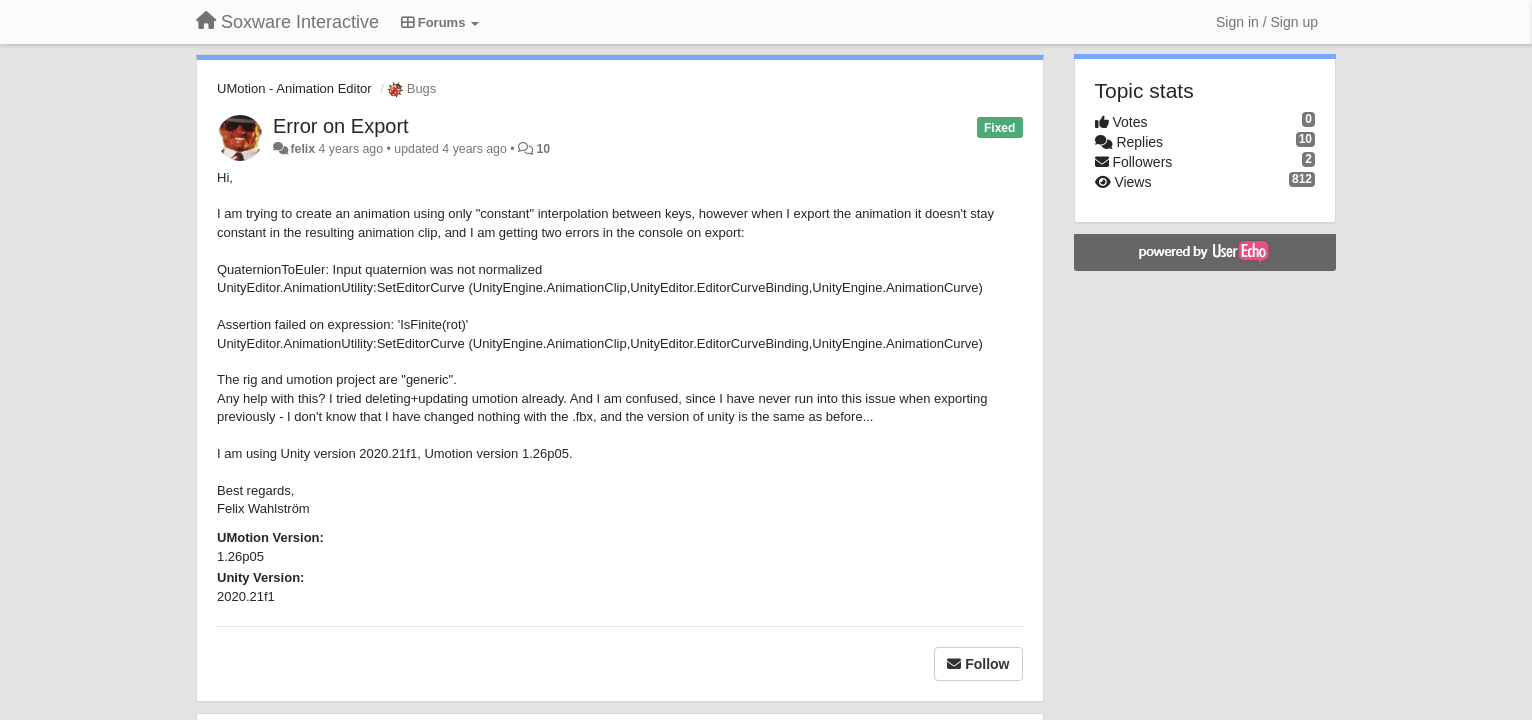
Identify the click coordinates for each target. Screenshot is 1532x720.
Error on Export (341, 126)
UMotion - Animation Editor (294, 88)
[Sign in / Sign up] (1267, 22)
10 (543, 149)
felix (302, 149)
